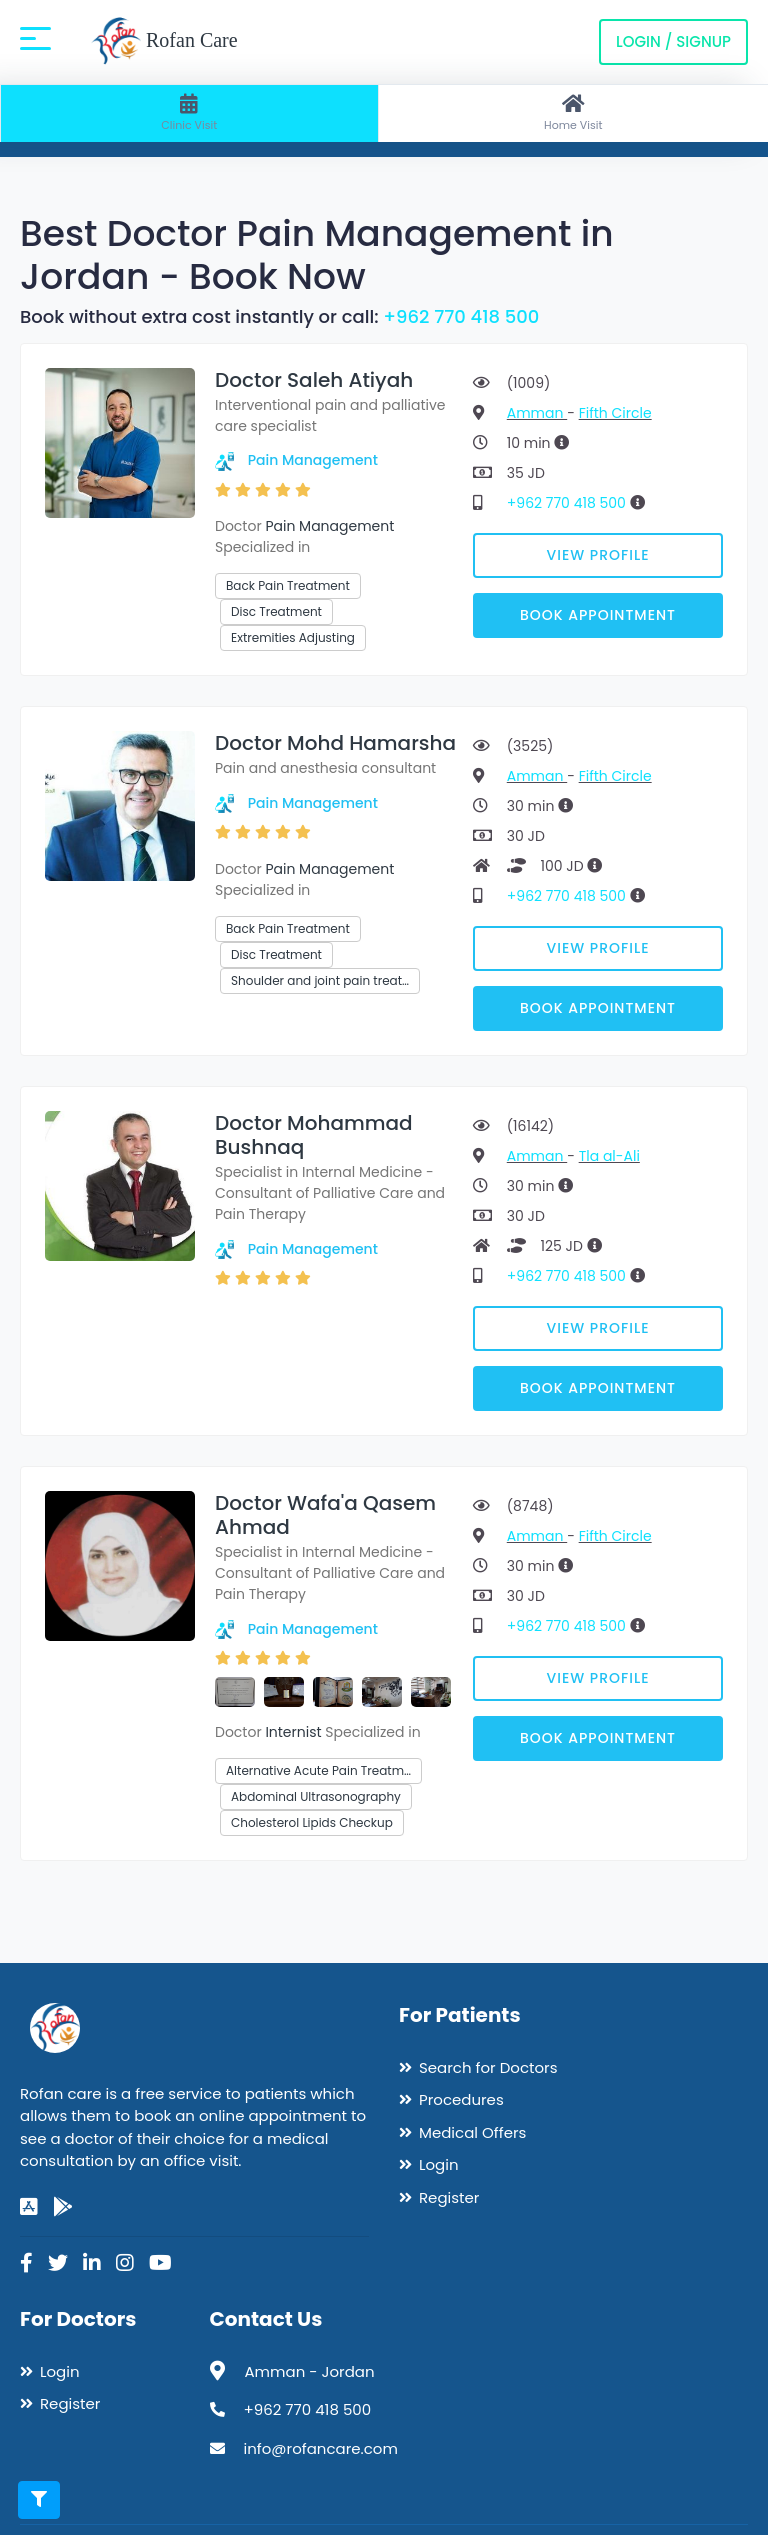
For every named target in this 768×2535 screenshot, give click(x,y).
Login (439, 2164)
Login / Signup (673, 41)
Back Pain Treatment (288, 585)
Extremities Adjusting (293, 637)
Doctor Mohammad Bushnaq (314, 1135)
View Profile (598, 555)
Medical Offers (472, 2132)
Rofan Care (164, 42)
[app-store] (29, 2207)
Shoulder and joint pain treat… (320, 980)
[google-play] (63, 2207)
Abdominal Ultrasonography (316, 1796)
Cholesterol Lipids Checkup (312, 1822)
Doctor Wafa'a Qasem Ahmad (325, 1515)
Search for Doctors (488, 2067)
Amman (537, 413)
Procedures (461, 2099)
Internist (293, 1732)
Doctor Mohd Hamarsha (335, 743)
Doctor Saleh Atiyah (314, 380)
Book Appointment (598, 615)
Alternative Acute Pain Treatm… (318, 1770)
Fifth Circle (615, 413)
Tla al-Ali (609, 1156)
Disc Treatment (276, 611)
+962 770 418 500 (461, 316)
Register (449, 2197)
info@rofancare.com (321, 2448)
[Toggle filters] (39, 2500)
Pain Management (313, 460)
